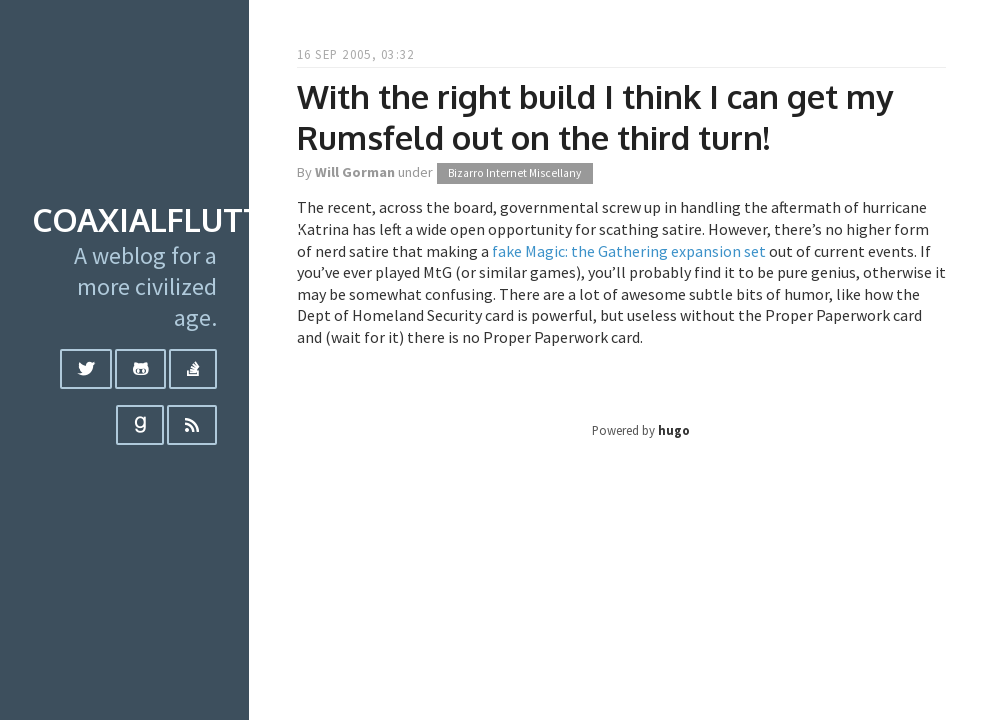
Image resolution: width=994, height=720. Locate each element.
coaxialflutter (167, 219)
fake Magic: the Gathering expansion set (629, 251)
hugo (674, 430)
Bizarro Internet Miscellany (514, 173)
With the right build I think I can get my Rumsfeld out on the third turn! (595, 117)
